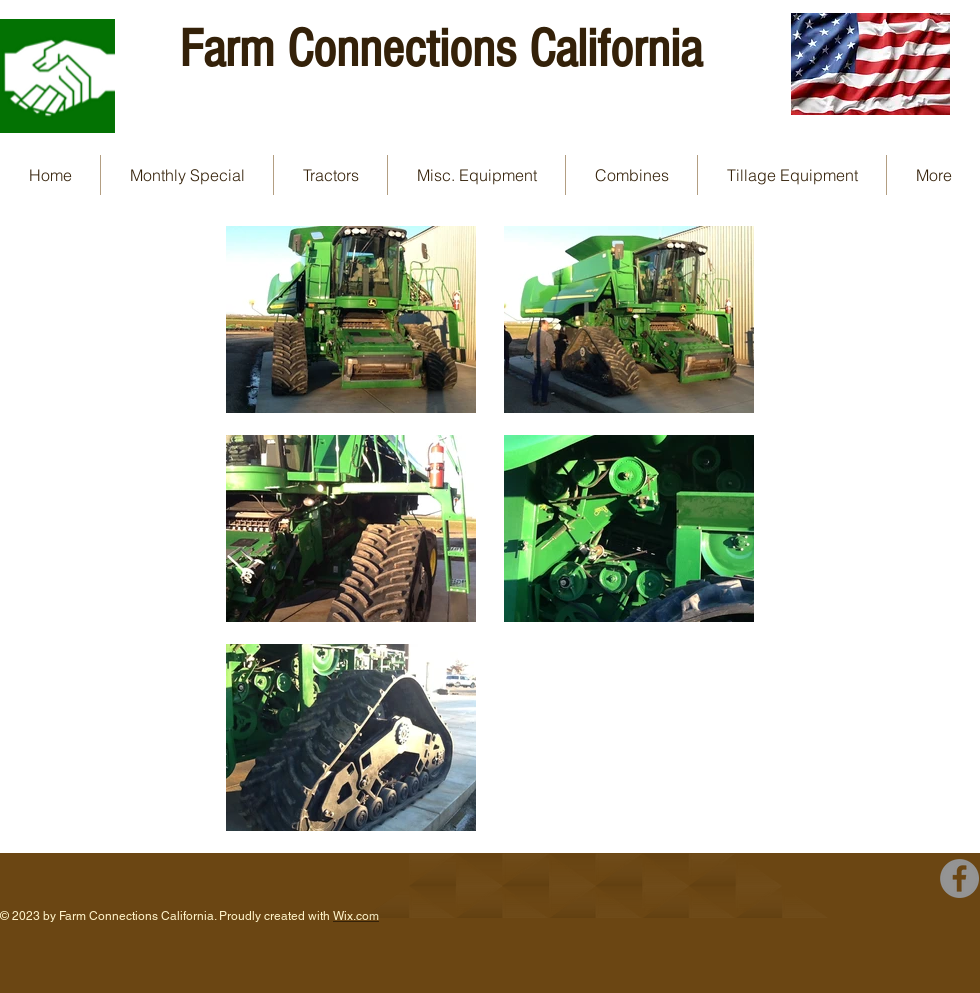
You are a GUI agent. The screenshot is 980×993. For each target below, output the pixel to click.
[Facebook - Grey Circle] (959, 878)
